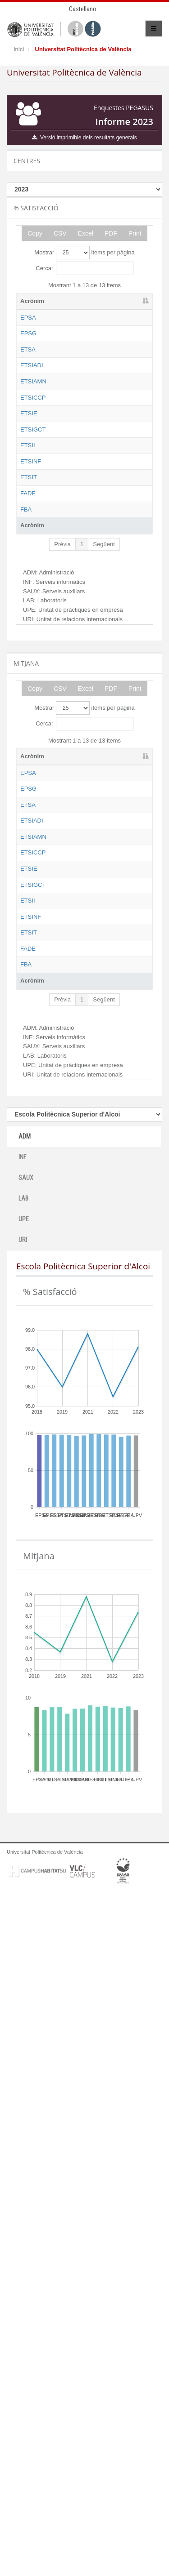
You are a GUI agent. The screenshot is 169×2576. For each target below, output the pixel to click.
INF (22, 1841)
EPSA (28, 317)
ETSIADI (31, 423)
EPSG (28, 350)
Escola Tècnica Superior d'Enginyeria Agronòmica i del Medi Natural (84, 498)
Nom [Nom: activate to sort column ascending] (68, 301)
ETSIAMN (33, 481)
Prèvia (62, 886)
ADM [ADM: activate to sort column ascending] (121, 301)
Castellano (82, 9)
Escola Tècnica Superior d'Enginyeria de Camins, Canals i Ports (83, 548)
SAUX (25, 1861)
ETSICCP (33, 531)
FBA (26, 843)
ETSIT (28, 761)
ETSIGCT (33, 621)
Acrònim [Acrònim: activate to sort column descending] (32, 301)
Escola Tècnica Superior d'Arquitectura (82, 399)
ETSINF (30, 719)
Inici (19, 49)
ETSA (28, 391)
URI (22, 1923)
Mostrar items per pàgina (84, 252)
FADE (28, 802)
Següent (103, 886)
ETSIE (28, 580)
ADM (24, 1820)
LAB (23, 1882)
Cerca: (84, 268)
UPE (23, 1903)
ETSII (27, 679)
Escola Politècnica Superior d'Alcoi (82, 326)
